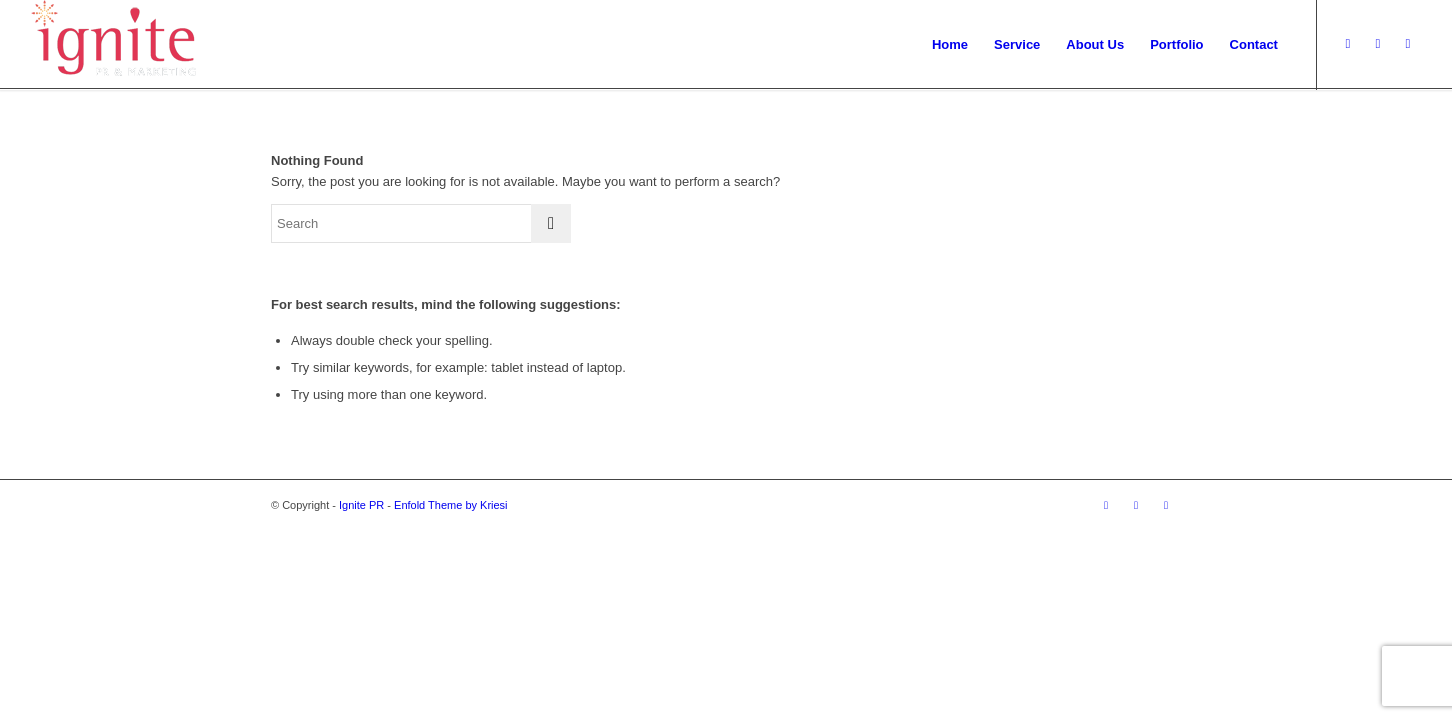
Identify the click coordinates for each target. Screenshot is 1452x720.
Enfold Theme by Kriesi (451, 505)
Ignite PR (361, 505)
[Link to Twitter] (1348, 44)
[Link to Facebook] (1408, 44)
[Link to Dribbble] (1378, 44)
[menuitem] (950, 45)
